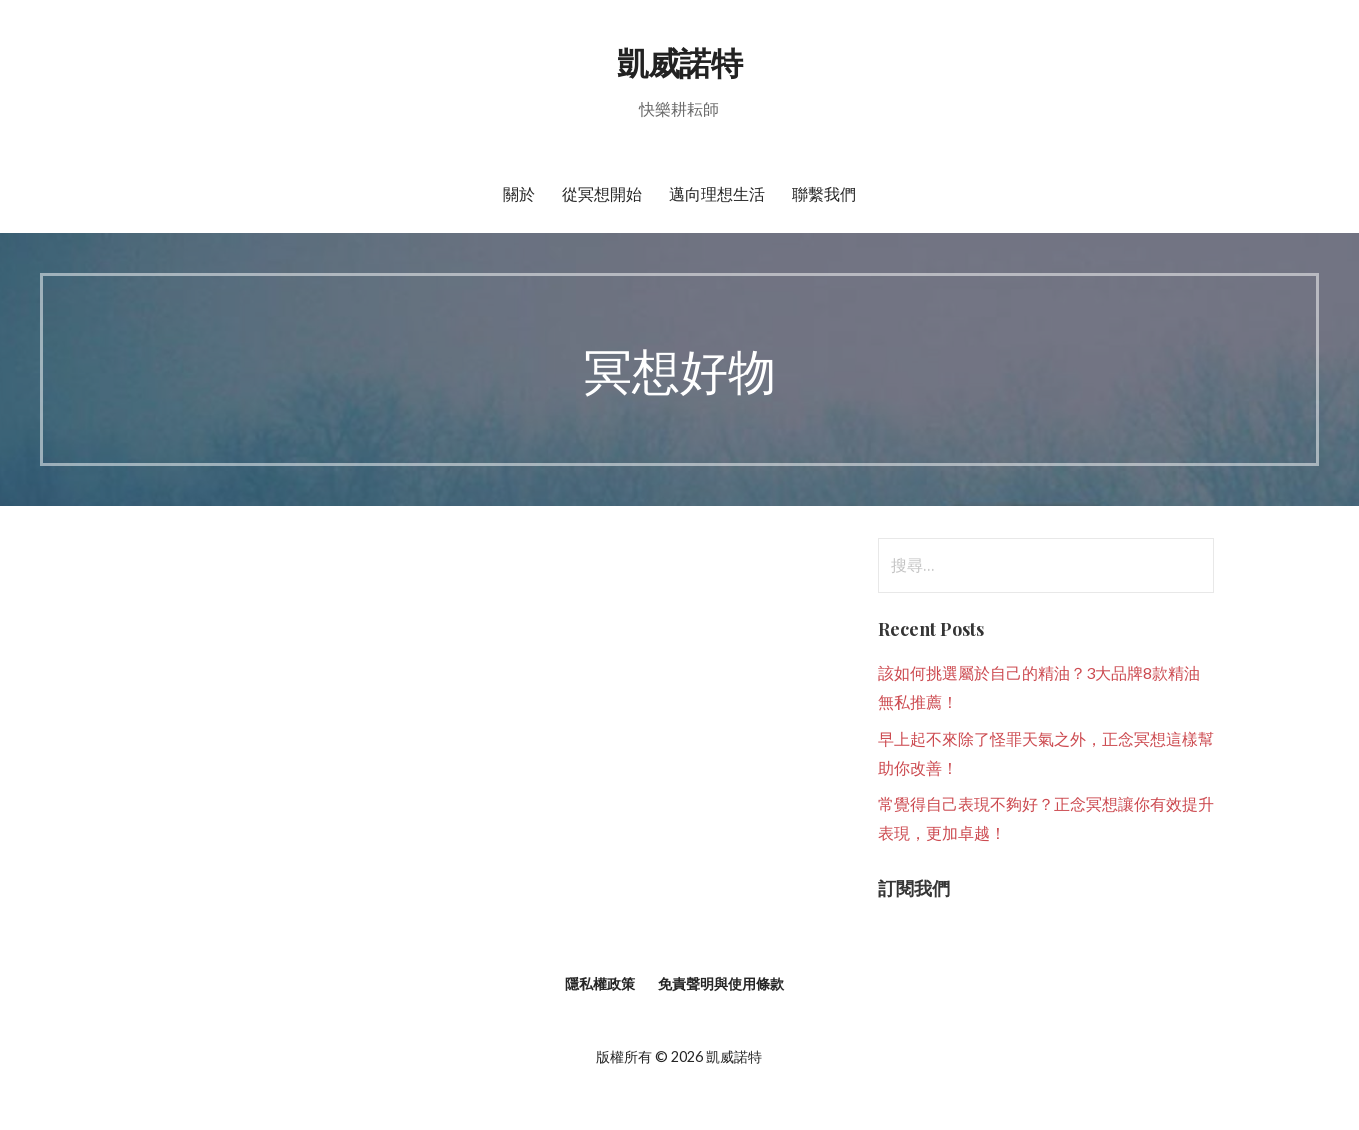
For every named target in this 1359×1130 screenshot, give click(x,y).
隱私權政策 (600, 983)
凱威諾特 (679, 61)
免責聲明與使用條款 (721, 983)
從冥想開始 (602, 193)
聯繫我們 (824, 193)
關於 (519, 193)
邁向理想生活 (717, 193)
